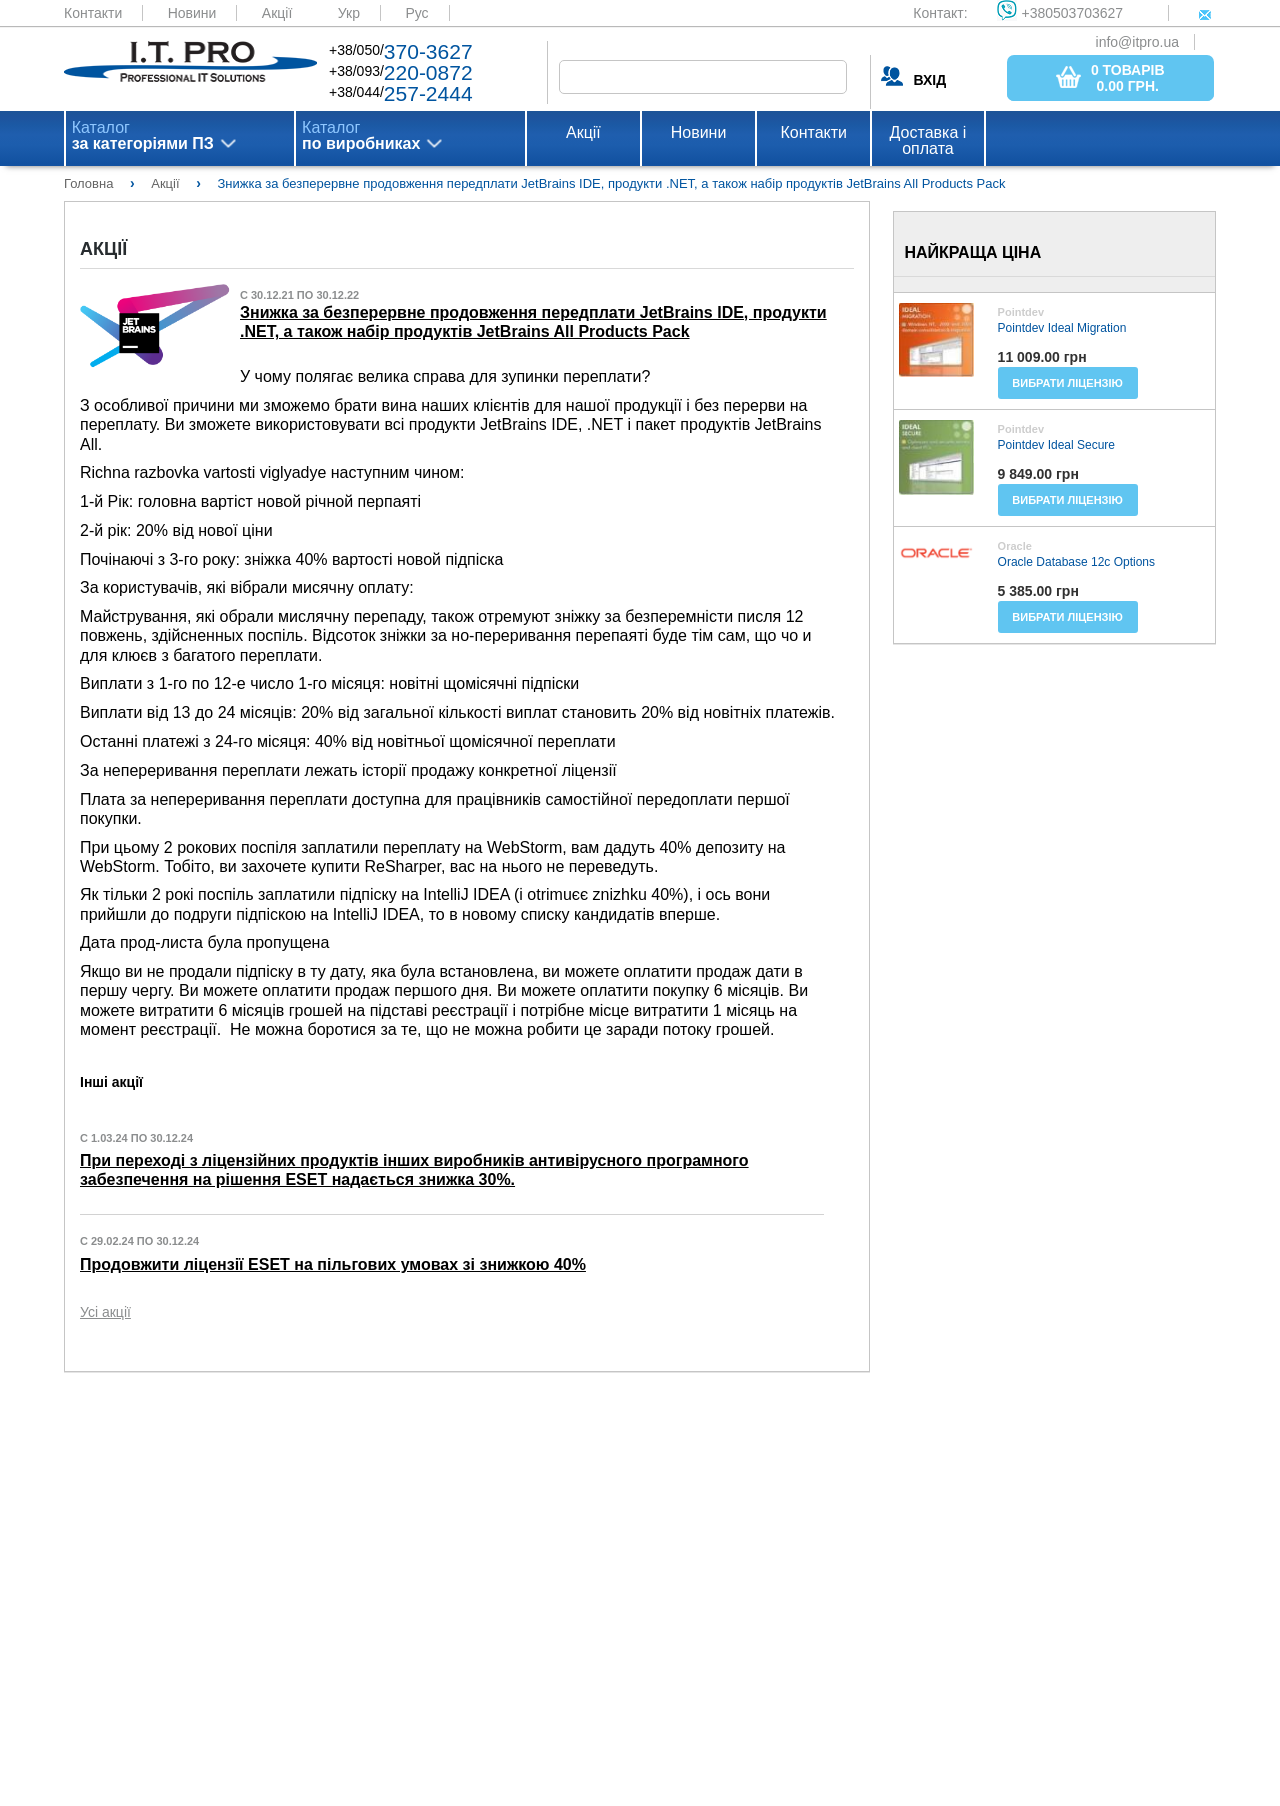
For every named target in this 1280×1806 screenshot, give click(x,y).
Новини (192, 13)
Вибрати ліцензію (1067, 383)
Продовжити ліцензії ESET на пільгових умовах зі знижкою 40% (333, 1264)
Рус (416, 13)
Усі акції (105, 1312)
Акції (277, 13)
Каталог (143, 136)
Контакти (93, 13)
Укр (349, 13)
